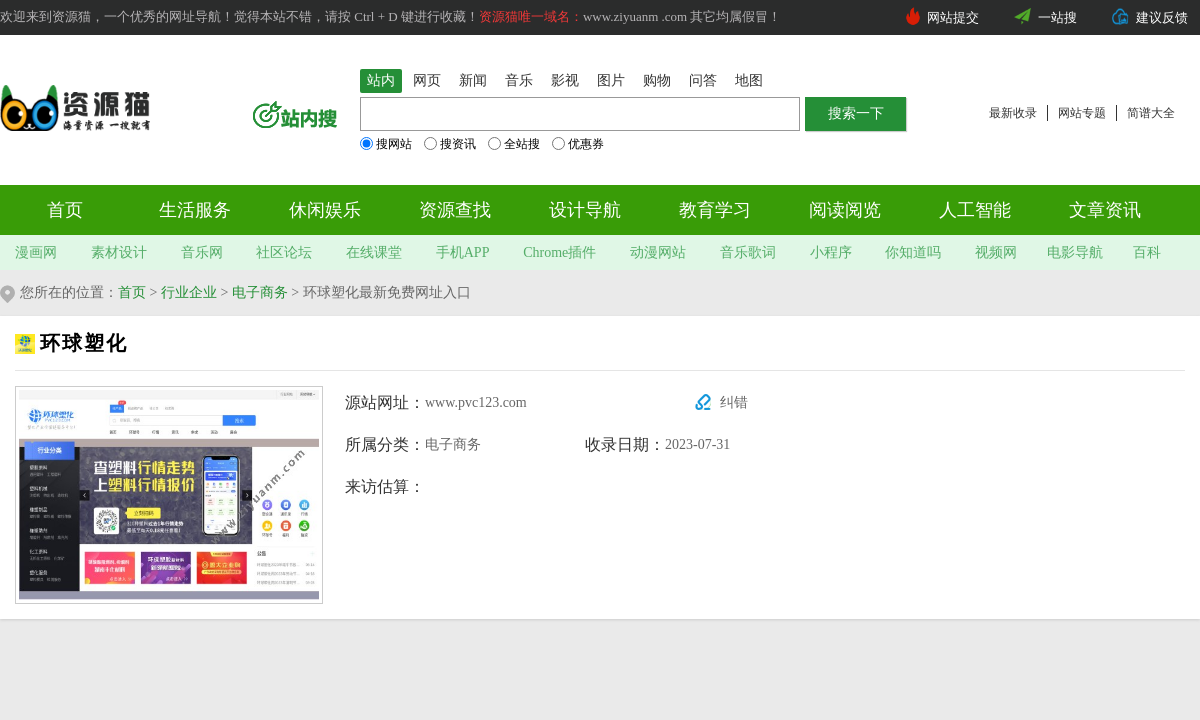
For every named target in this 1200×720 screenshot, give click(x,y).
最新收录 (1013, 113)
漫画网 (36, 252)
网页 (427, 80)
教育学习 (715, 210)
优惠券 (578, 144)
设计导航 (585, 210)
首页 (65, 210)
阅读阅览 (845, 210)
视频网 (996, 252)
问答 (703, 80)
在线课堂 (374, 252)
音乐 (519, 80)
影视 (565, 80)
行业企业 (189, 292)
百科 (1147, 252)
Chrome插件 (559, 252)
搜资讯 (450, 144)
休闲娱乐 (325, 210)
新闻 (473, 80)
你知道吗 (913, 252)
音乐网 (202, 252)
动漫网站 (658, 252)
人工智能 (975, 210)
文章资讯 (1105, 210)
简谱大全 (1151, 113)
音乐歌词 (748, 252)
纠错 (734, 402)
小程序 (831, 252)
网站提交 (953, 17)
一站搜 (1057, 17)
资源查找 (455, 210)
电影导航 (1075, 252)
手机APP (463, 252)
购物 (657, 80)
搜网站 (386, 144)
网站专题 (1082, 113)
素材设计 (119, 252)
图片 (611, 80)
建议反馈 (1162, 17)
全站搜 (514, 144)
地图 (749, 80)
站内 (381, 80)
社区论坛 (284, 252)
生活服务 (195, 210)
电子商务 (260, 292)
